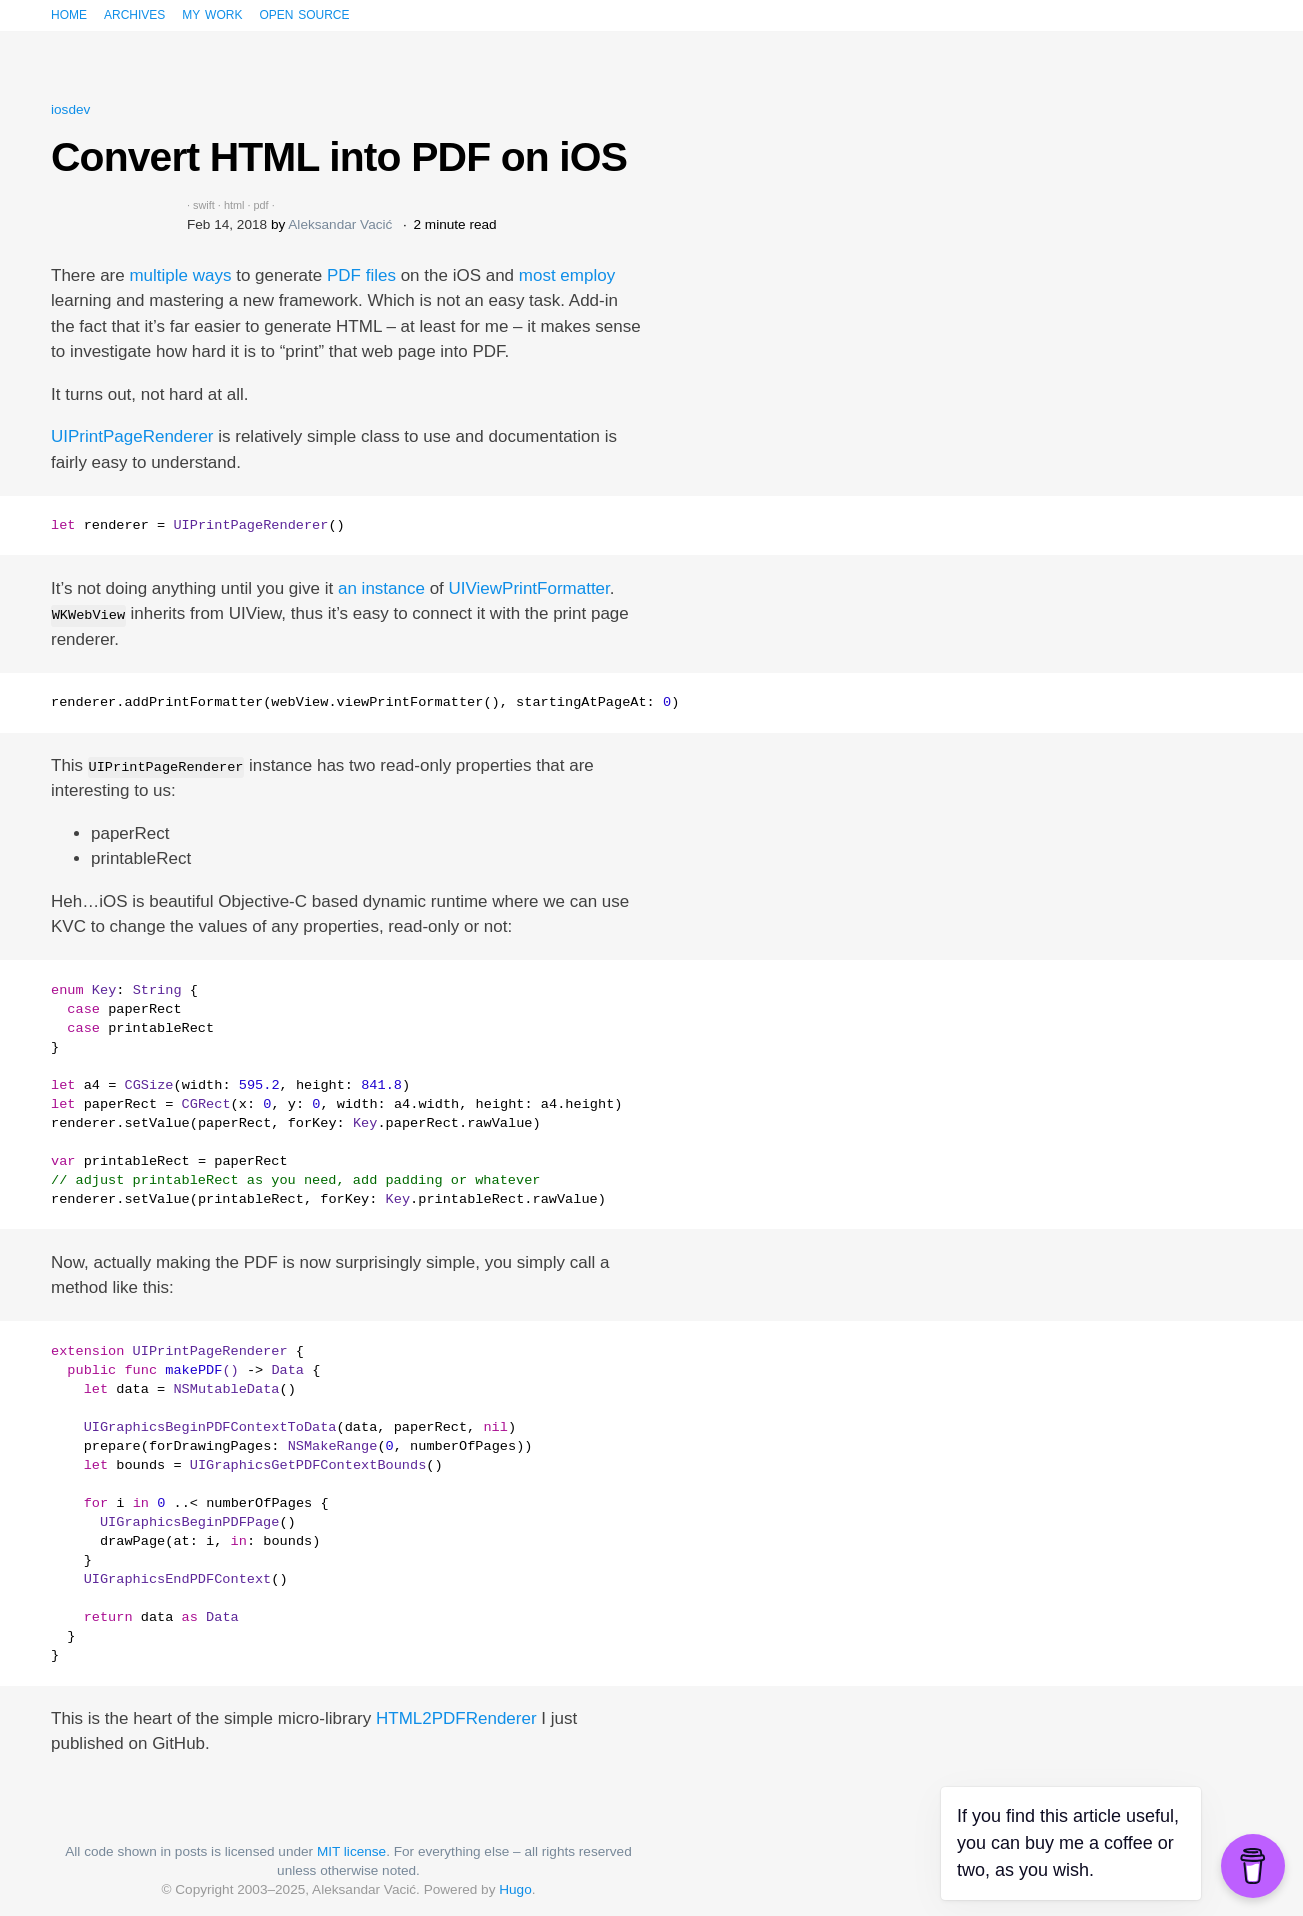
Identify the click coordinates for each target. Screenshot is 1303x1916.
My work (212, 13)
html (234, 205)
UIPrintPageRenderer (132, 436)
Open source (304, 13)
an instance (381, 588)
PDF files (361, 275)
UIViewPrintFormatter (529, 588)
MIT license (351, 1851)
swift (204, 205)
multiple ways (180, 275)
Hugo (515, 1889)
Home (69, 13)
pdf (261, 205)
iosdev (70, 109)
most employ (567, 275)
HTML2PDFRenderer (456, 1718)
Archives (134, 13)
